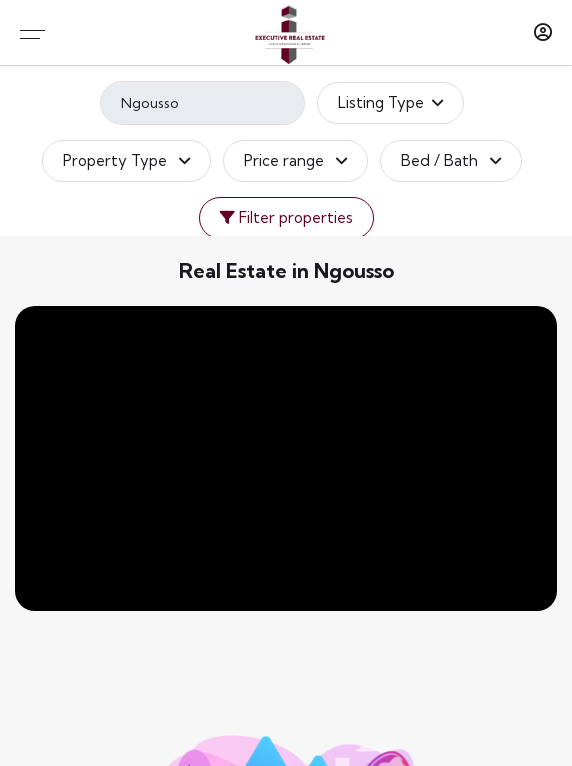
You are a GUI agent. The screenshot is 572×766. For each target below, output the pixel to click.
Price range (295, 161)
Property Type (126, 161)
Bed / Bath (451, 161)
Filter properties (286, 218)
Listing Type (390, 103)
